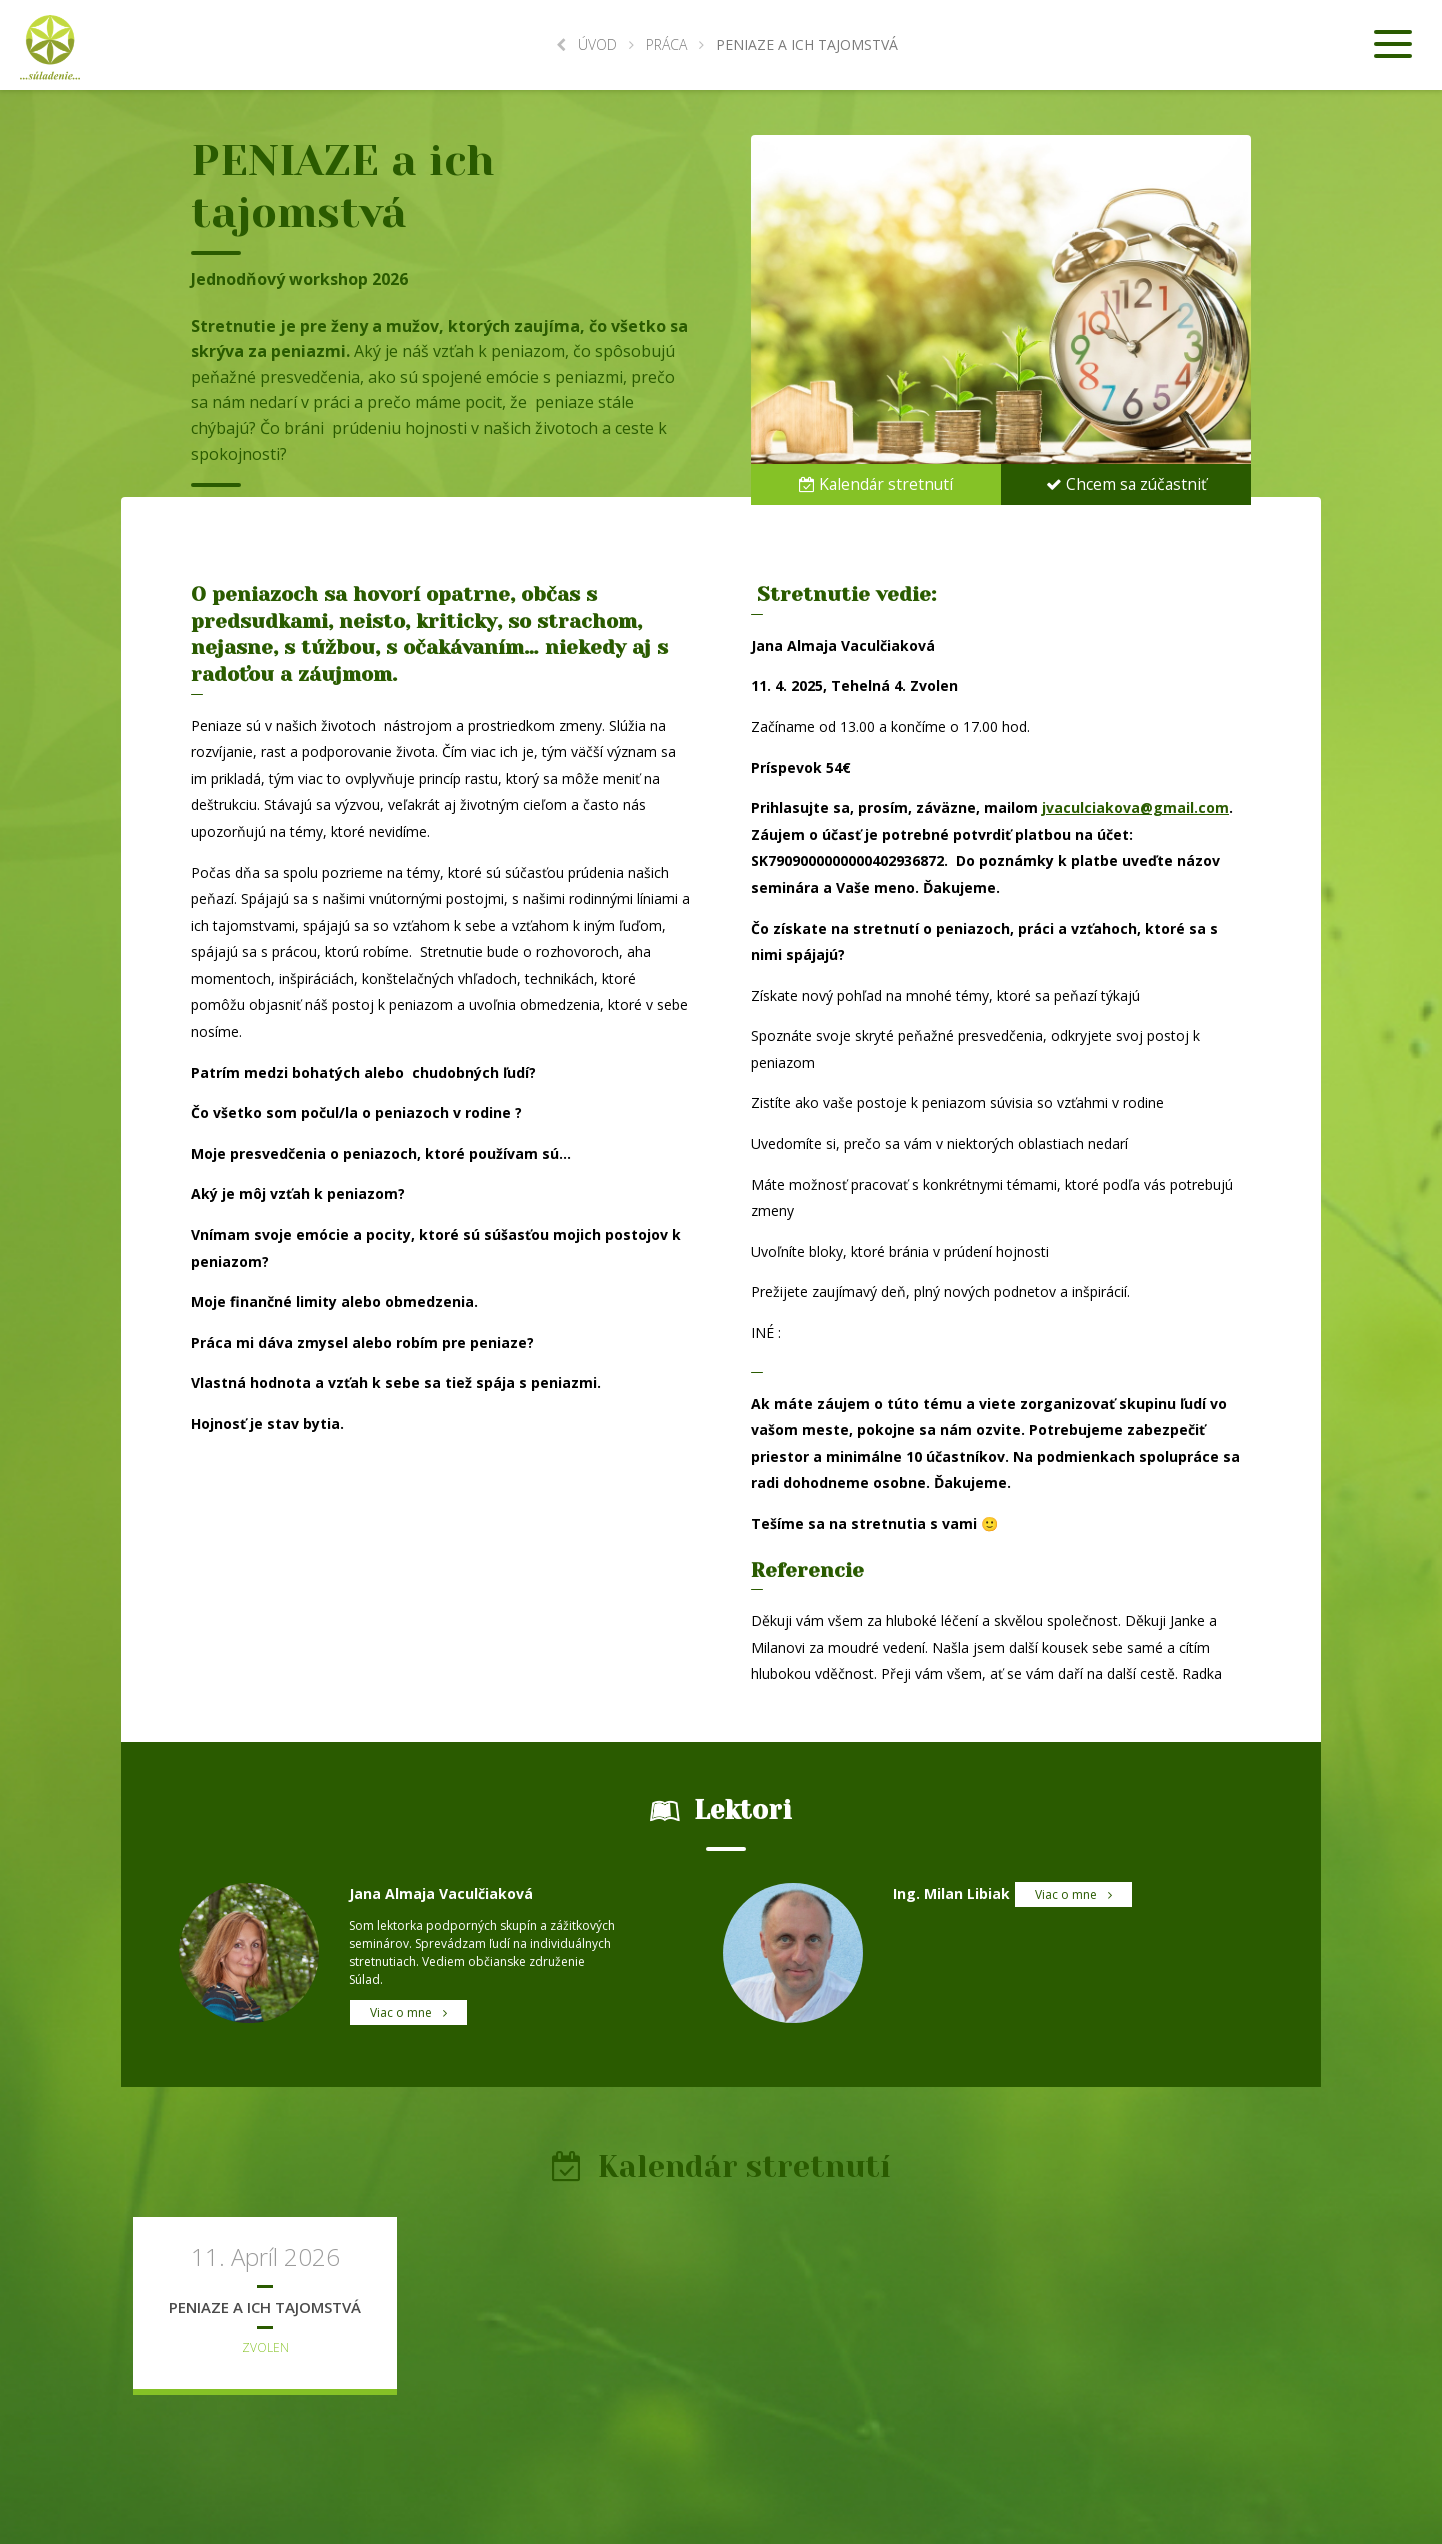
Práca (666, 44)
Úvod (586, 44)
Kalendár (876, 483)
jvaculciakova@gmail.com (1135, 807)
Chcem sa (1126, 483)
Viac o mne (408, 2012)
